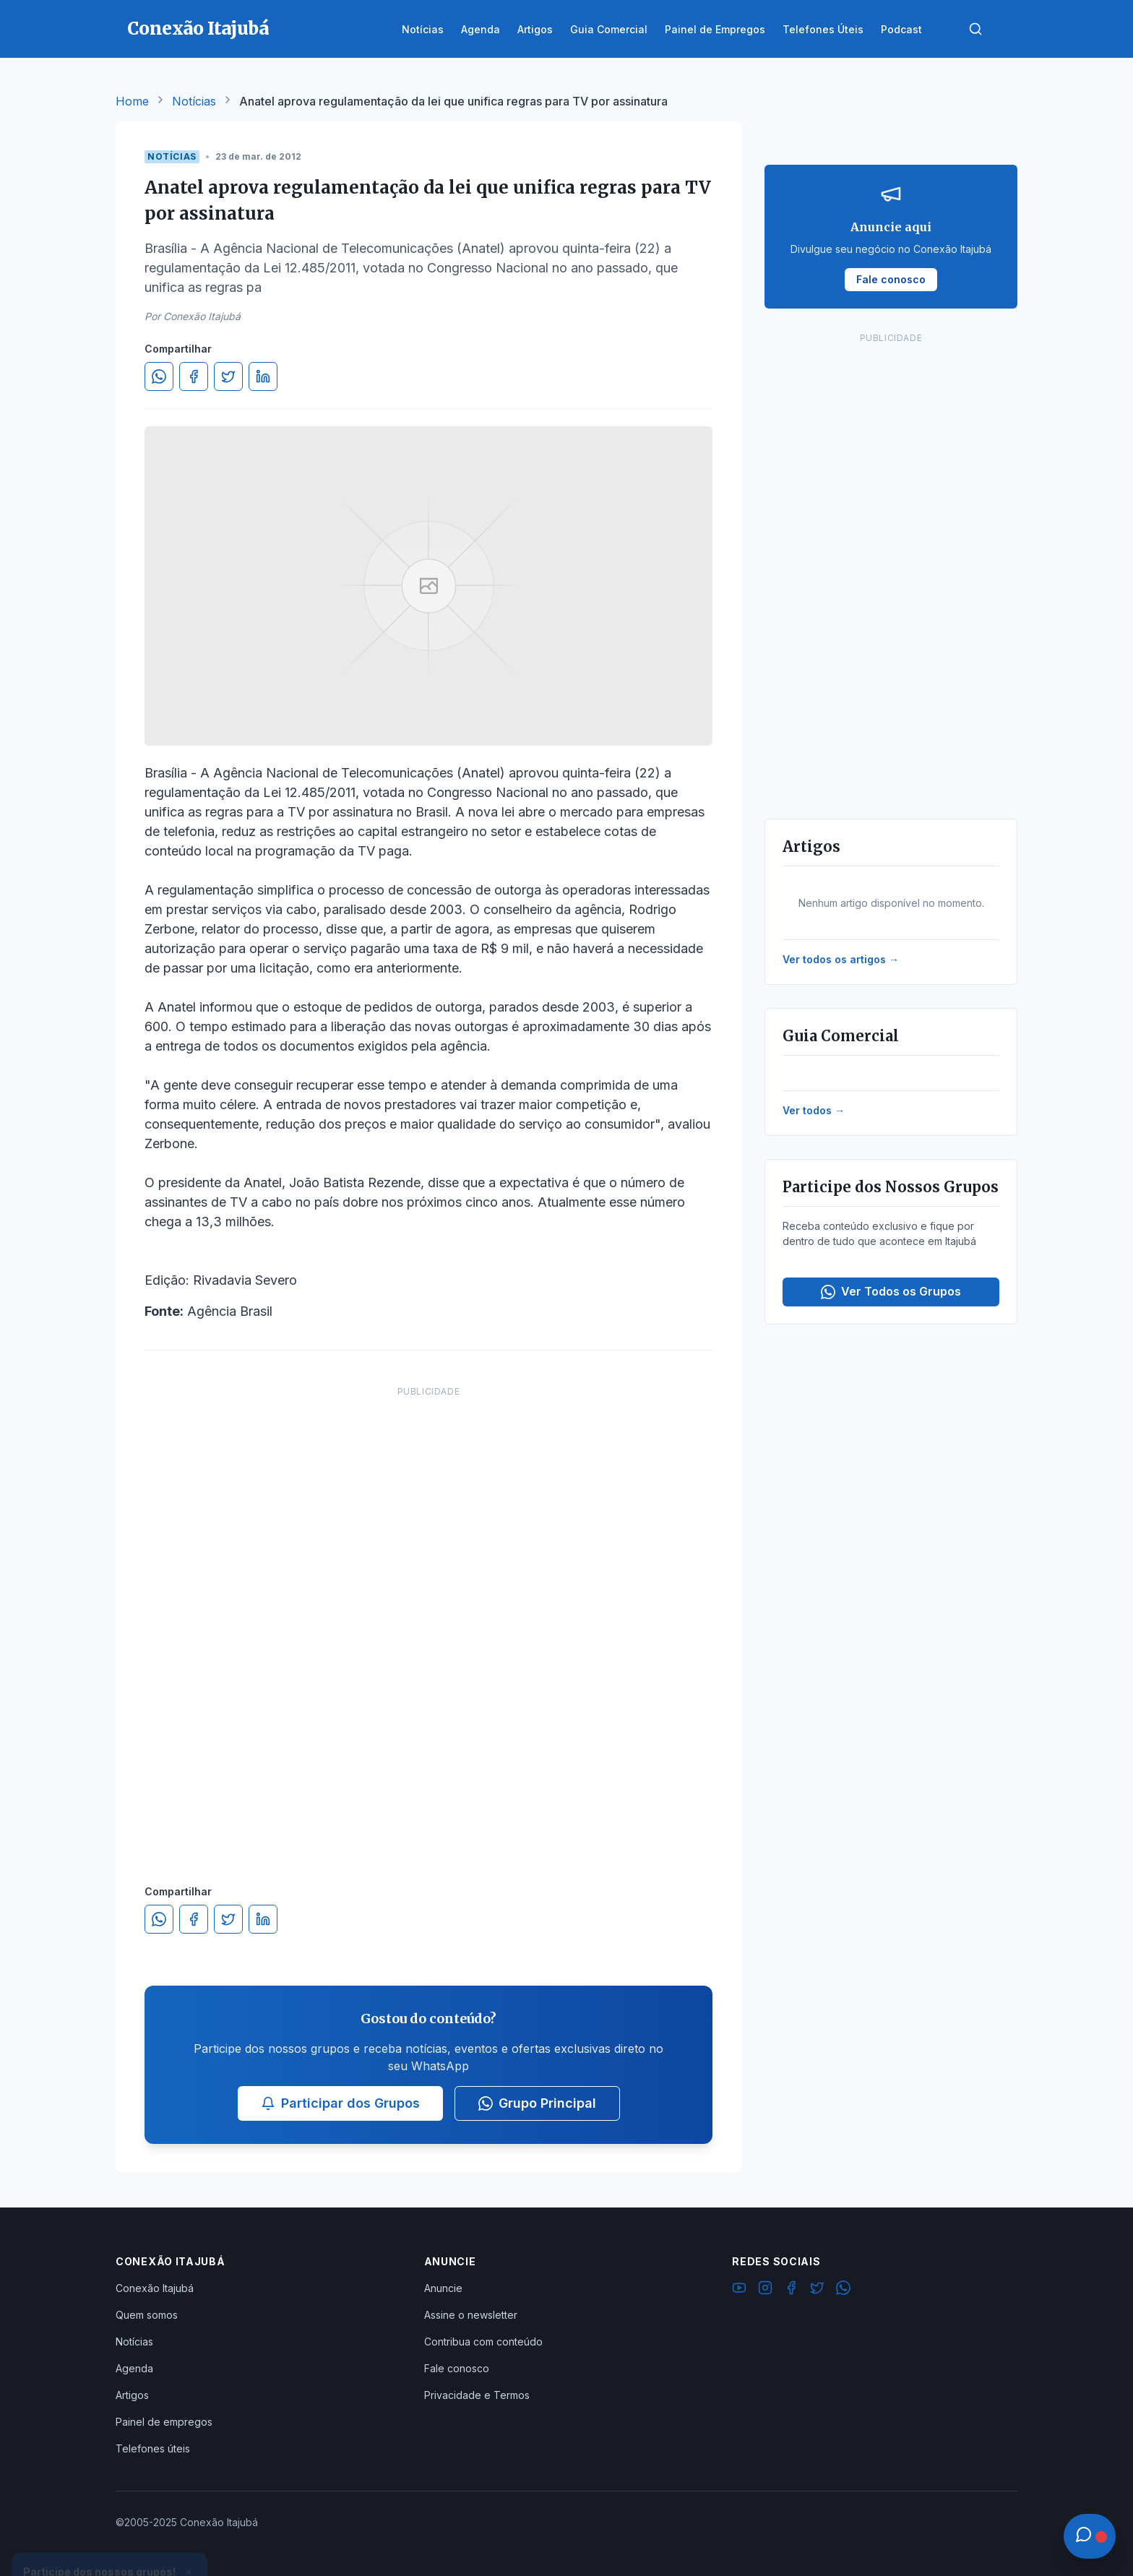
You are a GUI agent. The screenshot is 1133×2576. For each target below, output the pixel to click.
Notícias (194, 101)
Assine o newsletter (470, 2315)
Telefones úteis (153, 2448)
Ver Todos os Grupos (891, 1291)
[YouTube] (739, 2289)
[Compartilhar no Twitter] (228, 376)
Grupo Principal (537, 2103)
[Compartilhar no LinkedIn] (263, 376)
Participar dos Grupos (340, 2103)
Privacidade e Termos (477, 2395)
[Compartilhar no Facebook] (193, 376)
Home (132, 101)
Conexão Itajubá (155, 2288)
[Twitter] (817, 2289)
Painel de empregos (164, 2422)
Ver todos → (814, 1110)
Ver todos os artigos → (841, 959)
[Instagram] (765, 2289)
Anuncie (443, 2288)
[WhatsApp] (843, 2289)
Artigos (132, 2395)
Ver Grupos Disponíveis (110, 2541)
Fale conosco (456, 2368)
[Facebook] (791, 2289)
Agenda (134, 2368)
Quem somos (147, 2315)
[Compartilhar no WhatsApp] (159, 376)
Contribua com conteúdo (483, 2341)
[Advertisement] (428, 1621)
